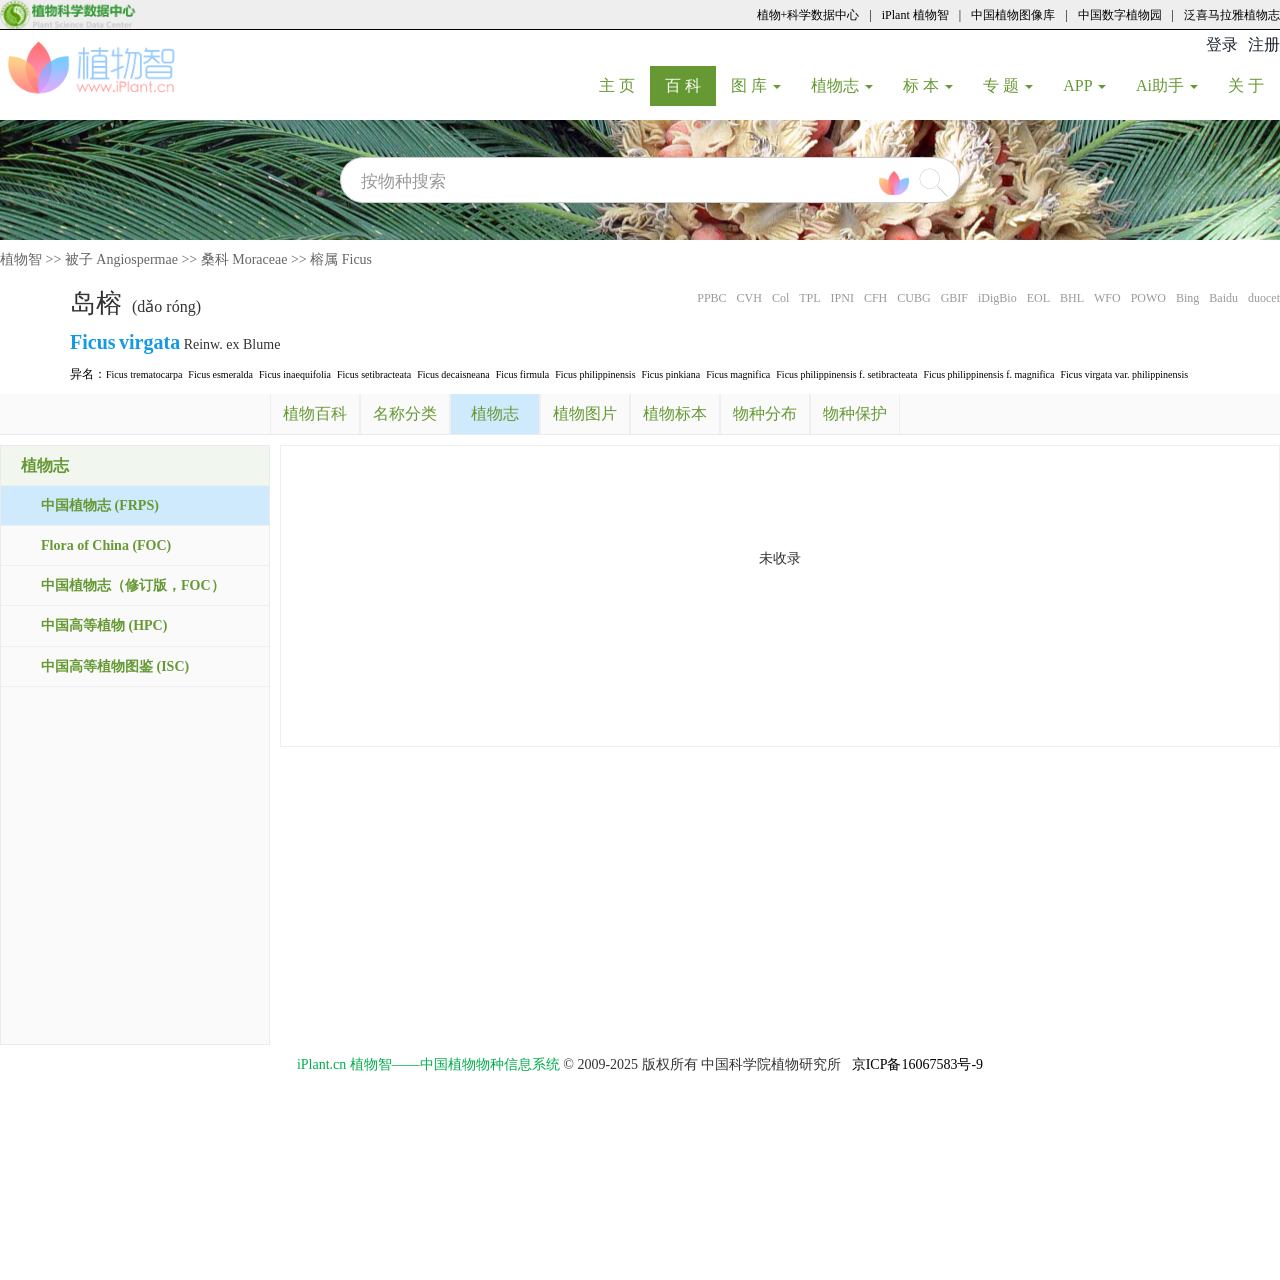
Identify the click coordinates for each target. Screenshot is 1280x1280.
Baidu (1223, 298)
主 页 (624, 85)
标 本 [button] (928, 85)
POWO (1148, 298)
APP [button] (1084, 85)
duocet (1264, 298)
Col (780, 298)
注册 (1264, 44)
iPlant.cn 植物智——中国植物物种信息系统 (428, 1064)
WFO (1107, 298)
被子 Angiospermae (121, 259)
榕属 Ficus (341, 259)
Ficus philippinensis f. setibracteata (846, 374)
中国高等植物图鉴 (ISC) (115, 666)
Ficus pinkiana (671, 374)
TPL (809, 298)
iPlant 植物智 (915, 15)
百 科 (690, 85)
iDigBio (997, 298)
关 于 (1253, 85)
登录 (1222, 44)
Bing (1187, 298)
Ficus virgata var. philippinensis (1124, 374)
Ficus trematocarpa (144, 374)
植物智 (21, 259)
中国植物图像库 (1013, 15)
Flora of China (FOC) (106, 545)
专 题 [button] (1008, 85)
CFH (875, 298)
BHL (1072, 298)
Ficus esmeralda (220, 374)
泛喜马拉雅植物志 (1232, 15)
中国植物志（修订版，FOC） (133, 585)
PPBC (711, 298)
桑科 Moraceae (244, 259)
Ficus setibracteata (374, 374)
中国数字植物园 (1120, 15)
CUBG (913, 298)
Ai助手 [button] (1167, 85)
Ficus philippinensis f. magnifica (988, 374)
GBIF (954, 298)
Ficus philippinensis (595, 374)
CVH (749, 298)
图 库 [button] (756, 85)
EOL (1038, 298)
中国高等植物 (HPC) (104, 625)
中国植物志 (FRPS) (100, 505)
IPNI (842, 298)
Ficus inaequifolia (295, 374)
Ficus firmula (523, 374)
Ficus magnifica (738, 374)
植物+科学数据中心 (808, 15)
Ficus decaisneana (453, 374)
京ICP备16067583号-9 (917, 1064)
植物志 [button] (842, 85)
